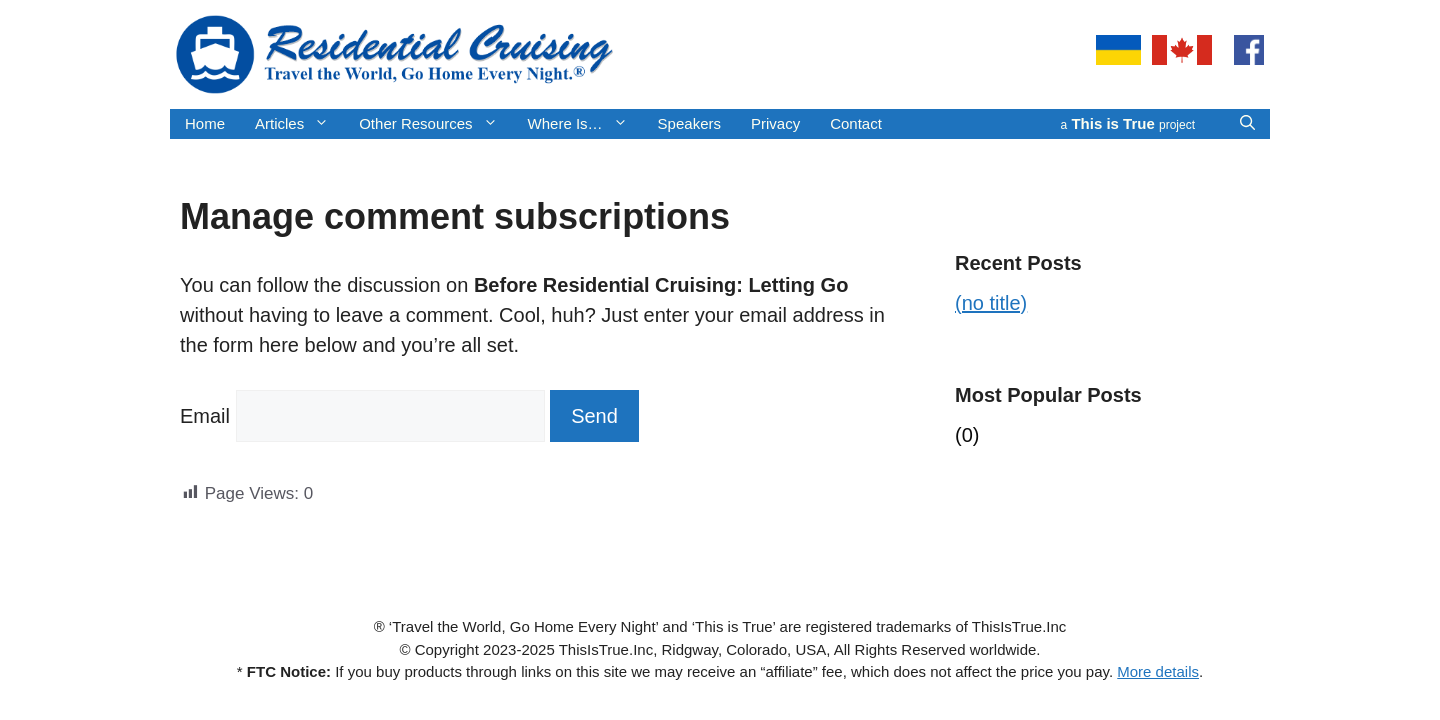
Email (205, 416)
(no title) (991, 303)
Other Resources (435, 124)
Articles (299, 124)
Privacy (775, 123)
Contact (856, 123)
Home (205, 123)
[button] (1247, 124)
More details (1158, 671)
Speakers (689, 123)
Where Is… (585, 124)
